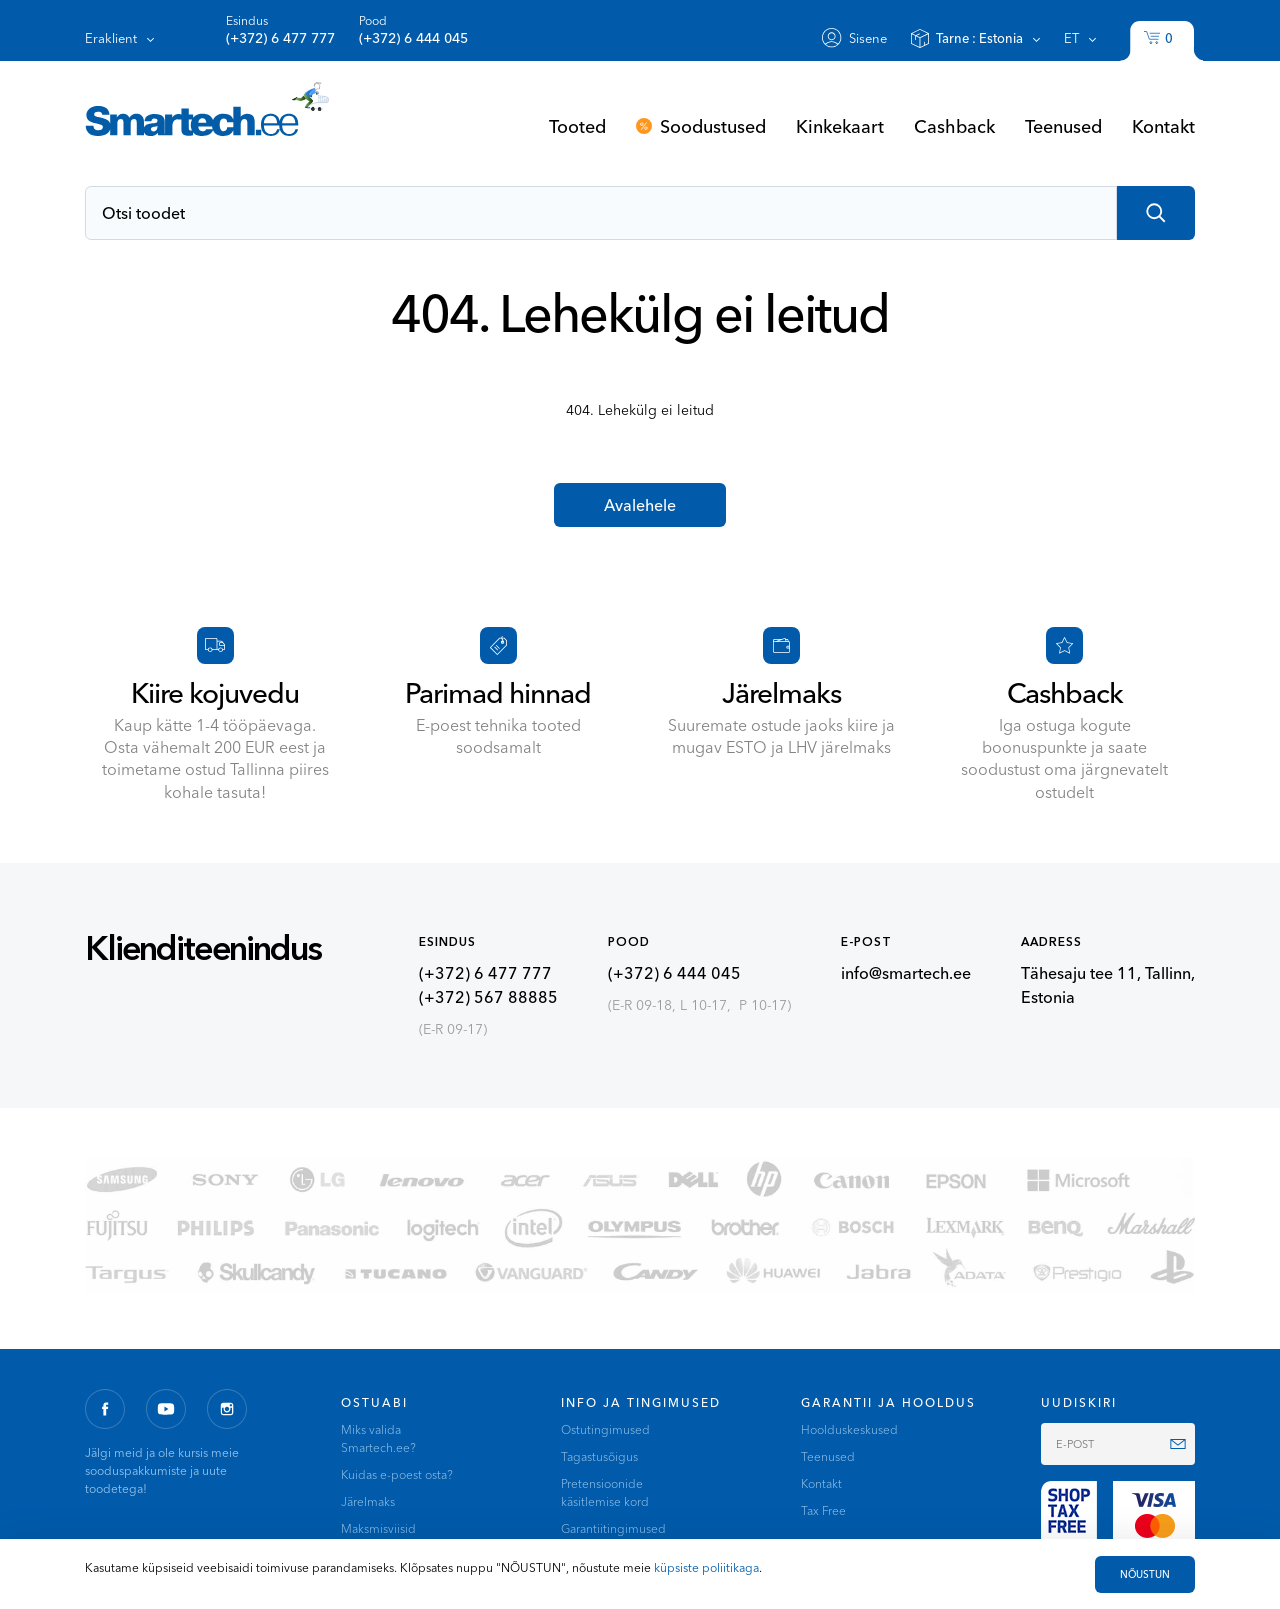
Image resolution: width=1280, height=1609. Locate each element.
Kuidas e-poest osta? (397, 1474)
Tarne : (979, 38)
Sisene (868, 38)
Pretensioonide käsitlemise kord (605, 1492)
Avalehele (640, 505)
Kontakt (1163, 126)
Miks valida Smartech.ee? (378, 1438)
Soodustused (713, 126)
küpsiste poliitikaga (706, 1567)
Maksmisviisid (378, 1528)
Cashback (954, 126)
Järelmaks (368, 1501)
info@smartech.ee (906, 973)
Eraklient (111, 38)
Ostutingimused (605, 1429)
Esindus (280, 30)
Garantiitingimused (613, 1528)
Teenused (1063, 126)
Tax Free (823, 1510)
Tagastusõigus (599, 1456)
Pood (413, 30)
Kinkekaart (840, 126)
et (1071, 38)
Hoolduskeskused (849, 1429)
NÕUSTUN (1145, 1574)
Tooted (577, 126)
